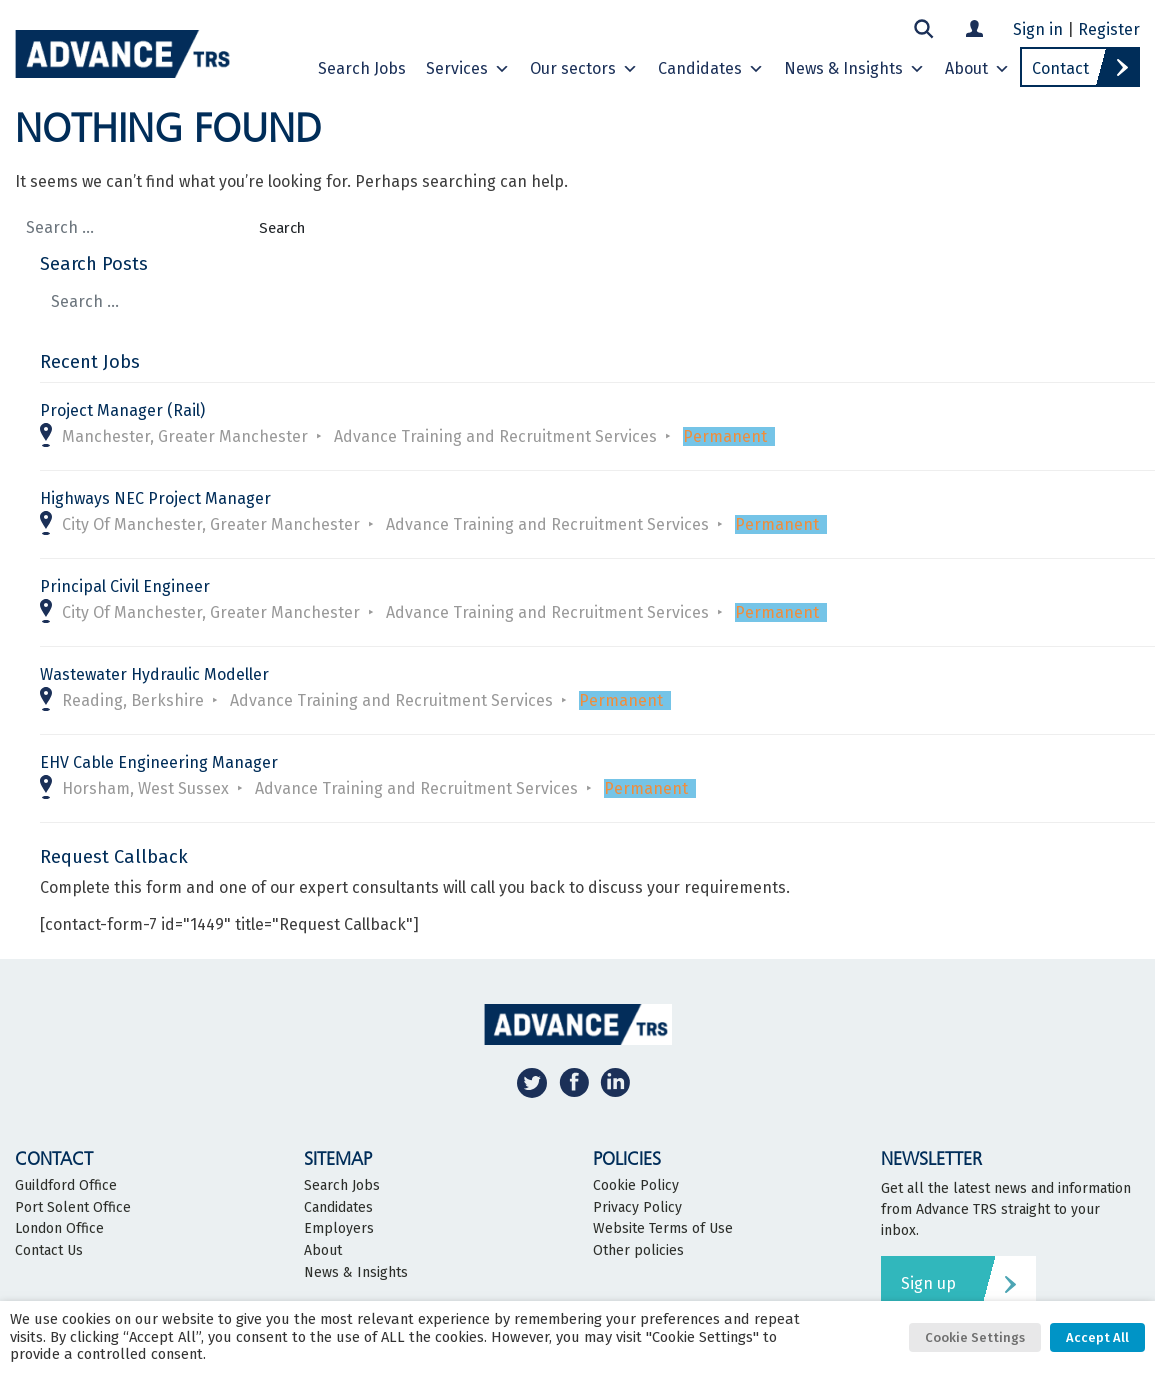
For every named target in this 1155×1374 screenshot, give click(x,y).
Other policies (638, 1251)
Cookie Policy (636, 1186)
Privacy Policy (637, 1208)
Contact (1060, 68)
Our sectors (584, 69)
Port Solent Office (73, 1208)
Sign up (928, 1283)
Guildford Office (66, 1186)
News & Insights (854, 69)
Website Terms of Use (663, 1229)
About (977, 69)
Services (468, 69)
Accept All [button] (1097, 1337)
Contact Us (49, 1251)
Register (1109, 29)
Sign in (1038, 29)
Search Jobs (362, 68)
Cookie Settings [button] (975, 1337)
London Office (59, 1229)
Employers (339, 1229)
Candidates (711, 69)
